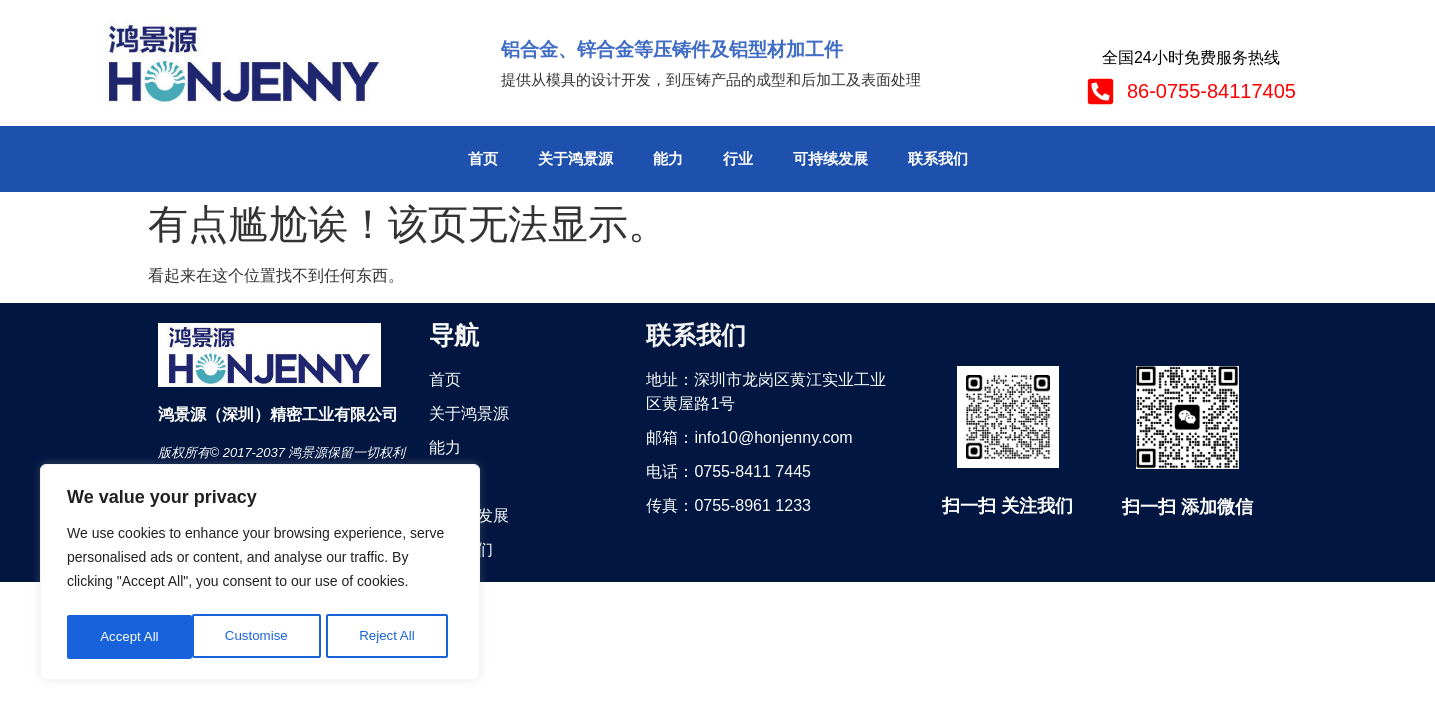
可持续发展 (830, 158)
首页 (483, 158)
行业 (738, 158)
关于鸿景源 (575, 158)
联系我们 (938, 158)
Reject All (262, 637)
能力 (668, 158)
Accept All (391, 637)
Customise (131, 637)
